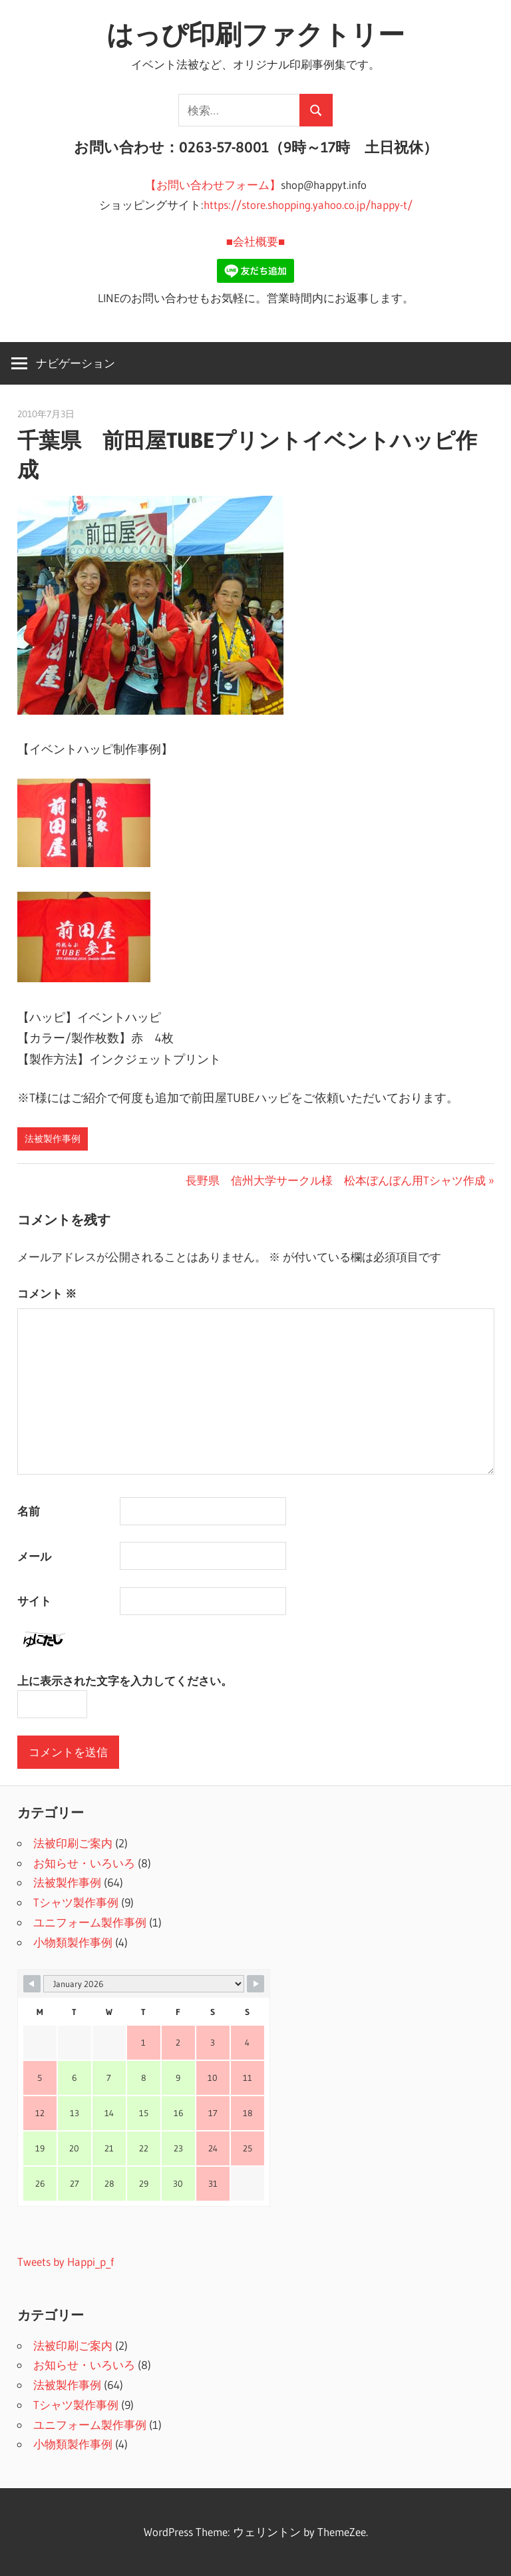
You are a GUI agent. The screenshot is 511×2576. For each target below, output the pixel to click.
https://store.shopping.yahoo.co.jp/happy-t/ (308, 205)
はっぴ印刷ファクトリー (255, 34)
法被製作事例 (53, 1139)
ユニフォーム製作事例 (89, 1922)
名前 (28, 1511)
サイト (34, 1601)
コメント (47, 1293)
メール (34, 1556)
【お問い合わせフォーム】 (213, 185)
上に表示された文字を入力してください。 (124, 1681)
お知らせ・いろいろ (84, 1863)
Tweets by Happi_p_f (65, 2262)
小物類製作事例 (72, 1942)
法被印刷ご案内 (72, 1843)
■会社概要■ (255, 241)
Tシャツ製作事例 (75, 1902)
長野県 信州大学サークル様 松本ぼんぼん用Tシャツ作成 (336, 1180)
